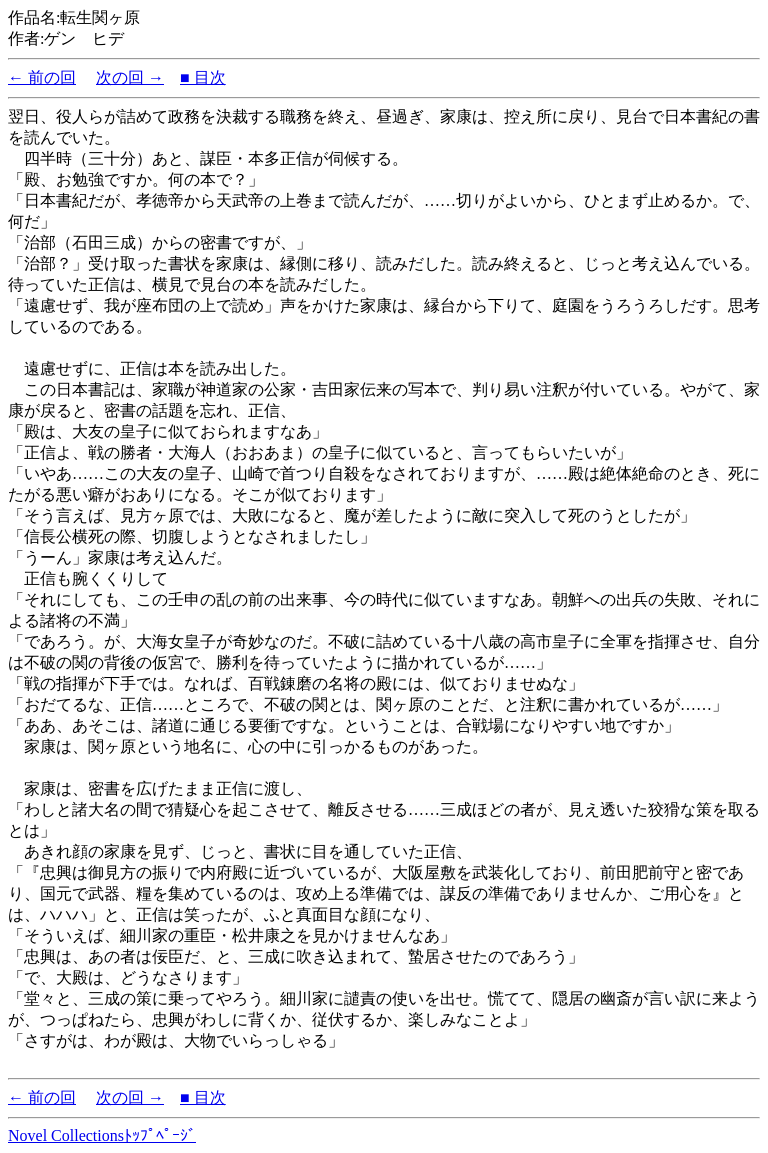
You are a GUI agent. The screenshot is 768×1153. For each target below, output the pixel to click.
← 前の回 (42, 77)
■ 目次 (203, 77)
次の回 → (130, 77)
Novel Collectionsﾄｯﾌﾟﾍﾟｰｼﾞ (102, 1135)
